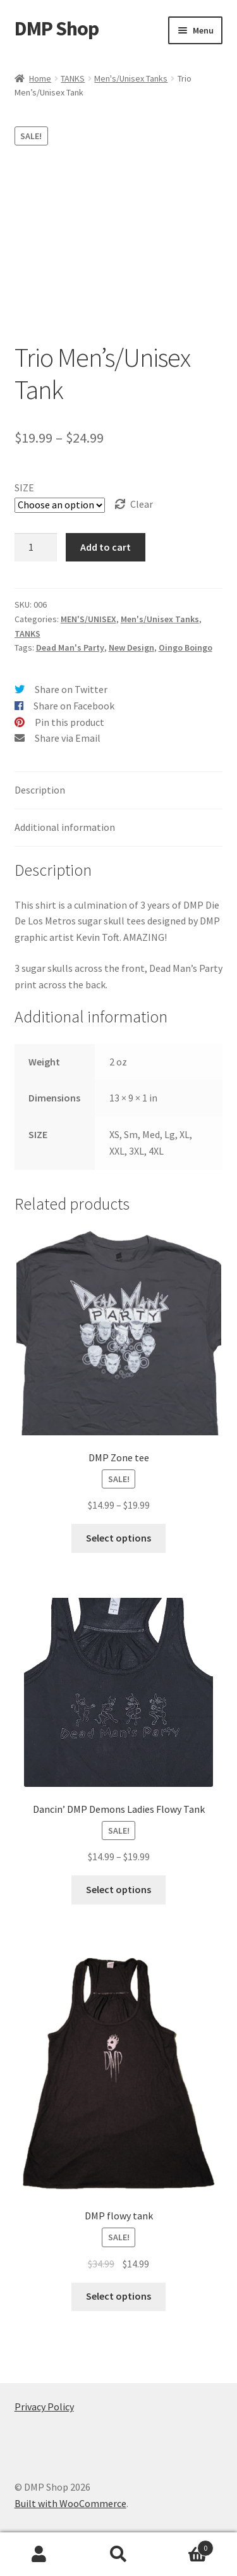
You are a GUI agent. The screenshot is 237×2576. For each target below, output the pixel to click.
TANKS (73, 78)
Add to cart (105, 547)
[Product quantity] (36, 547)
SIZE (24, 487)
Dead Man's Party (70, 647)
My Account (39, 2554)
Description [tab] (40, 789)
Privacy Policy (44, 2406)
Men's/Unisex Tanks (130, 78)
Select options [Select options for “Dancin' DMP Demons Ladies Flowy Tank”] (118, 1889)
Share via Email (67, 738)
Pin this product (69, 722)
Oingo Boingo (185, 647)
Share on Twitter (71, 689)
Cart (186, 2545)
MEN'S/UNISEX (88, 619)
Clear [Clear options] (141, 504)
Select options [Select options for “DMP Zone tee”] (118, 1537)
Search (118, 2554)
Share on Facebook (73, 705)
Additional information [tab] (65, 827)
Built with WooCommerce (70, 2503)
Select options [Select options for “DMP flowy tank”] (118, 2296)
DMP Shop (57, 28)
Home (40, 78)
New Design (131, 647)
